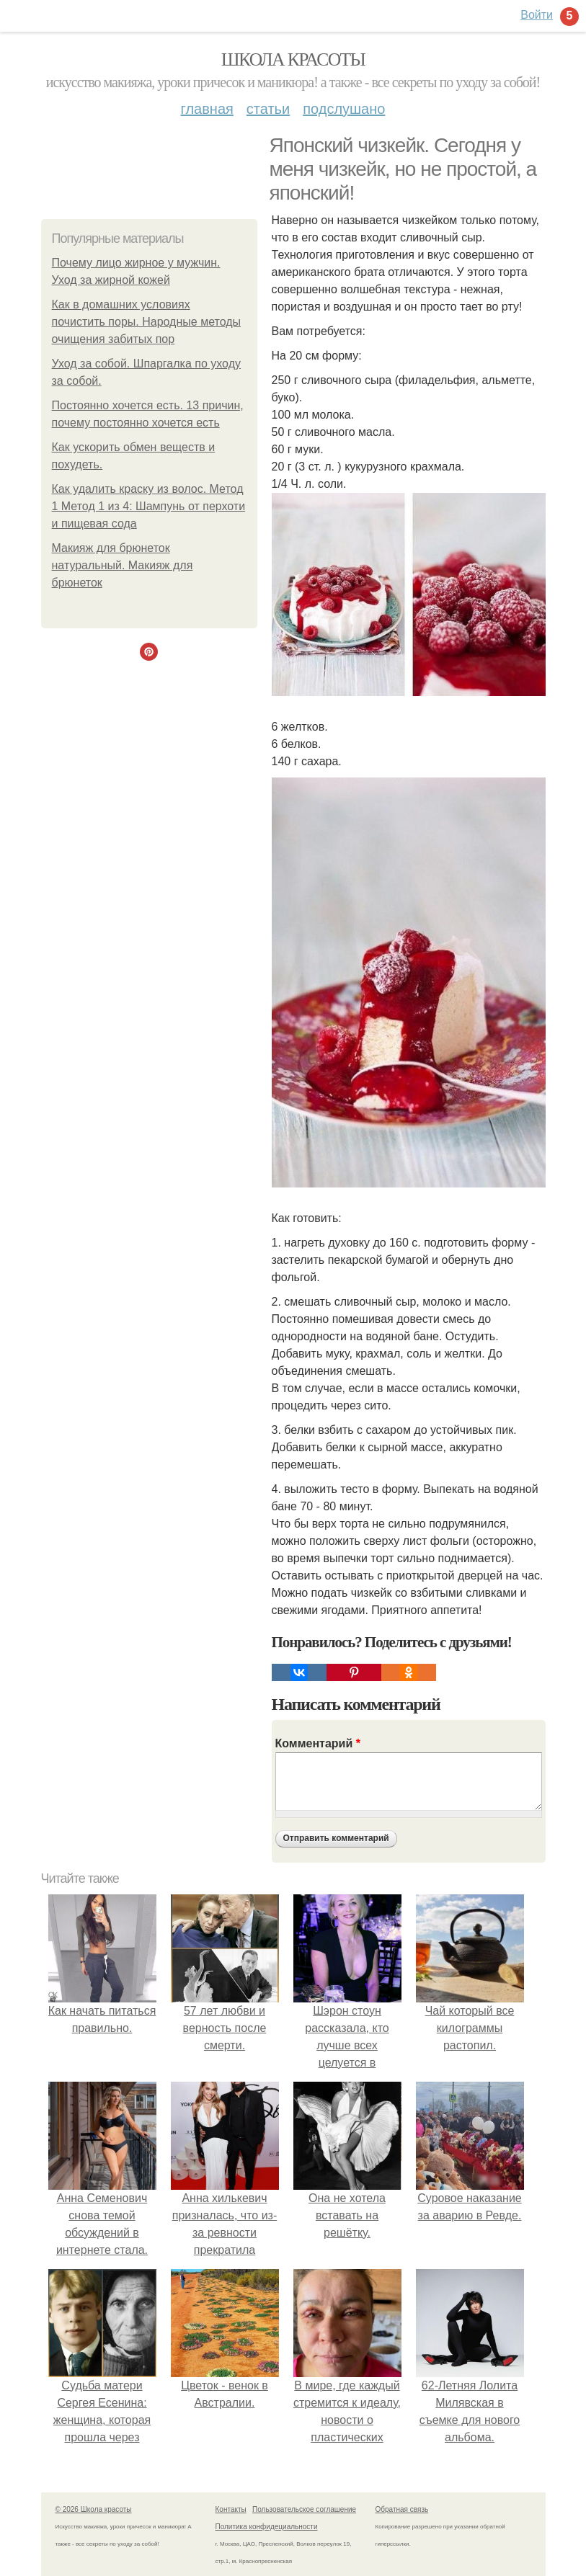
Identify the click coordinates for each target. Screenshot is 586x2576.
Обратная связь (402, 2509)
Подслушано (344, 109)
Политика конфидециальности (267, 2527)
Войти (536, 15)
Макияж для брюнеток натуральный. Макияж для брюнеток (122, 565)
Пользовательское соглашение (304, 2509)
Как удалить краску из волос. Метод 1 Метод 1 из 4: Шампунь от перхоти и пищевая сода (149, 506)
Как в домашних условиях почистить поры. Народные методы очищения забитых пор (146, 321)
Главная (207, 109)
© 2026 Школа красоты (94, 2509)
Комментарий (317, 1743)
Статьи (268, 109)
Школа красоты (293, 59)
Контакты (231, 2509)
